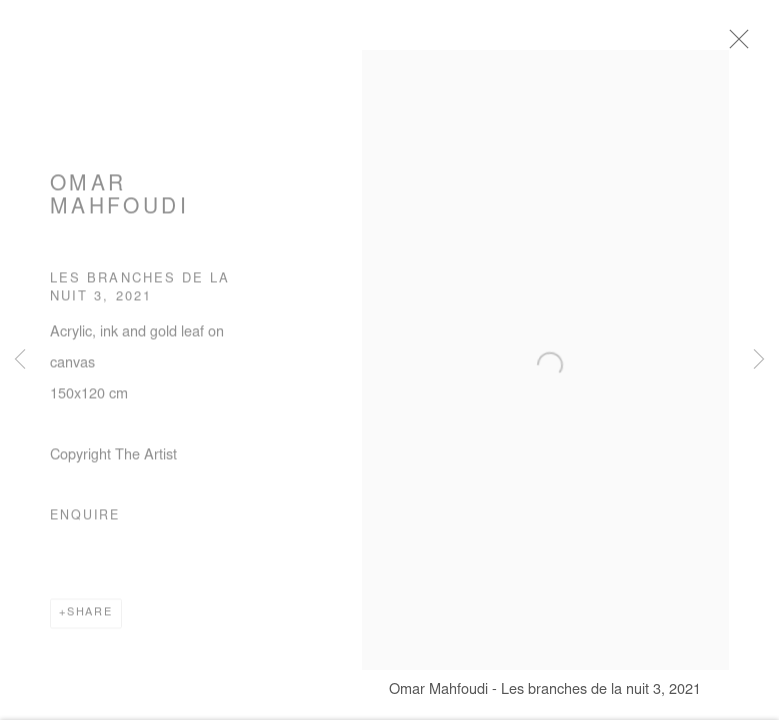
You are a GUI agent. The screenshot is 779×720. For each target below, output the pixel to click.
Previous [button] (20, 360)
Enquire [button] (85, 521)
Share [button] (90, 617)
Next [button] (759, 360)
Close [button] (745, 45)
